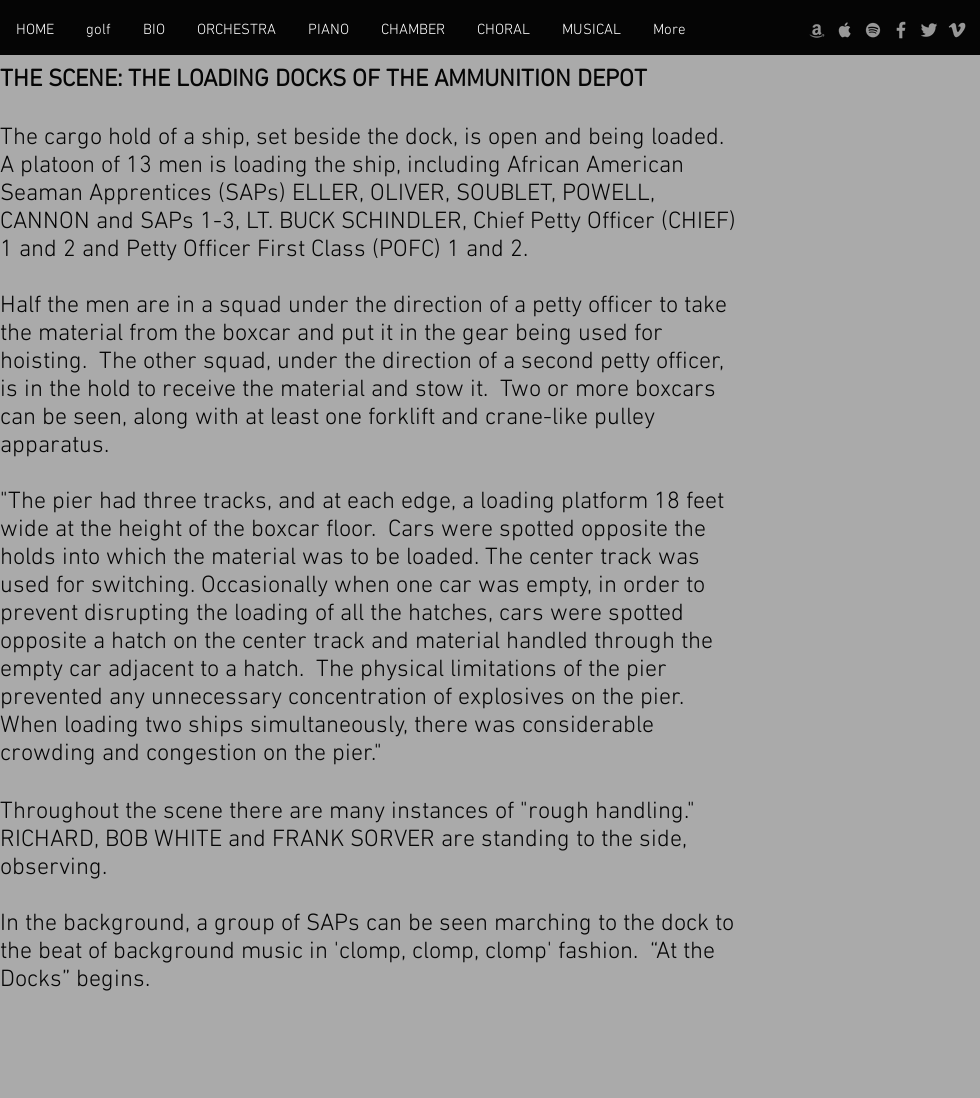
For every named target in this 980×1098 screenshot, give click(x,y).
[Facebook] (901, 30)
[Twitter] (929, 30)
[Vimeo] (957, 30)
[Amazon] (817, 30)
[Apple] (845, 30)
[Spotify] (873, 30)
